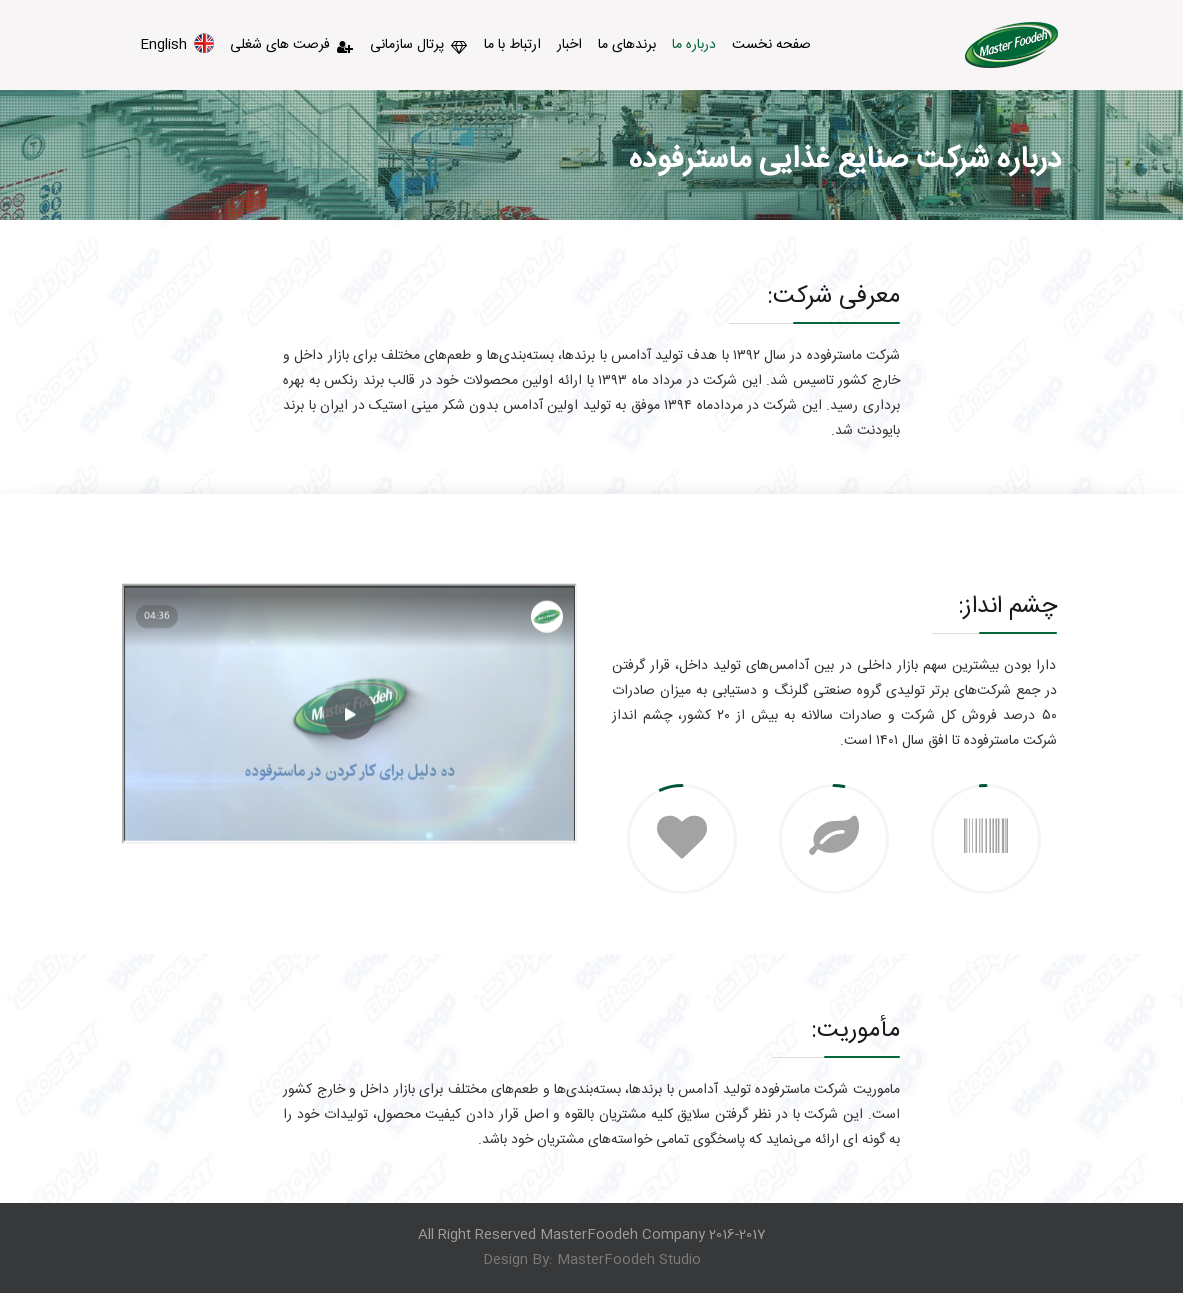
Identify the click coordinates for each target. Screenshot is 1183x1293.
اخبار (569, 45)
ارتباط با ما (512, 45)
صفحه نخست (771, 45)
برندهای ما (627, 45)
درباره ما (694, 45)
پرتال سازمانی (419, 45)
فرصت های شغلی (292, 45)
